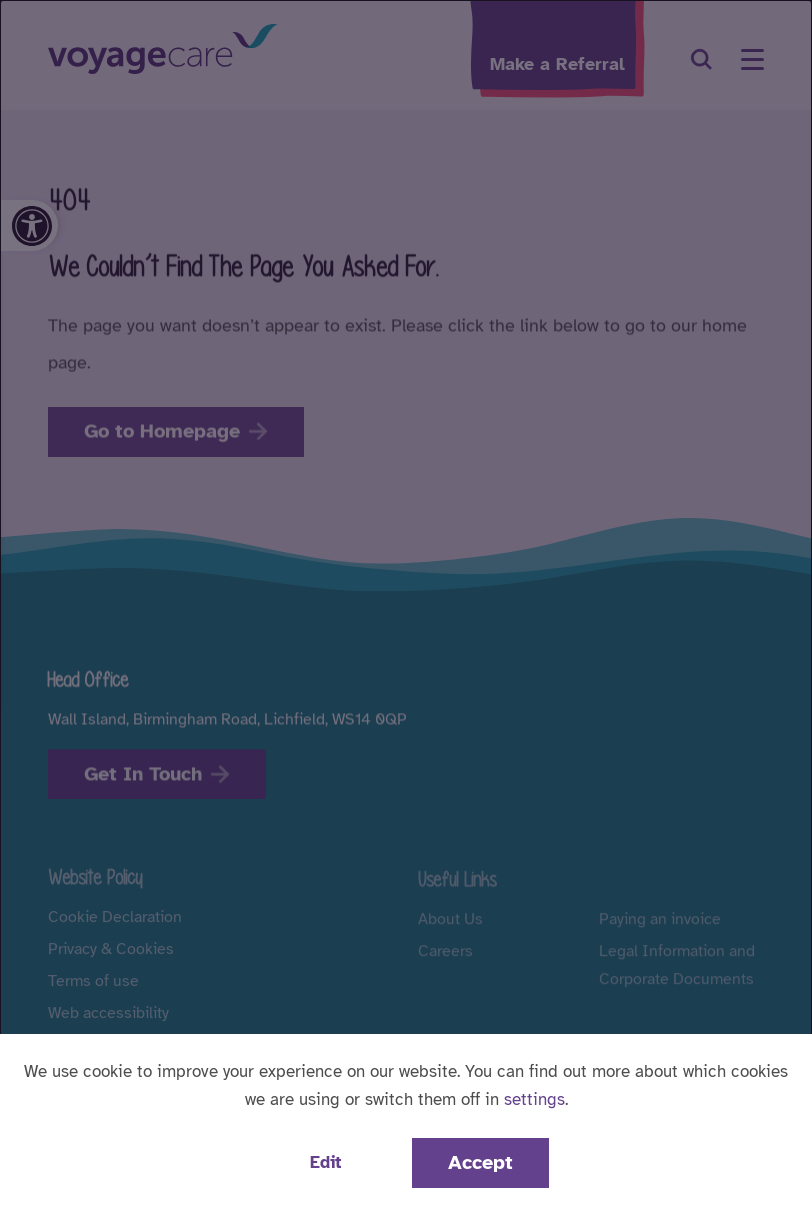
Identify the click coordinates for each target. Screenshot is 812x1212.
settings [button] (534, 1099)
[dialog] (406, 606)
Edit (325, 1162)
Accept (480, 1162)
